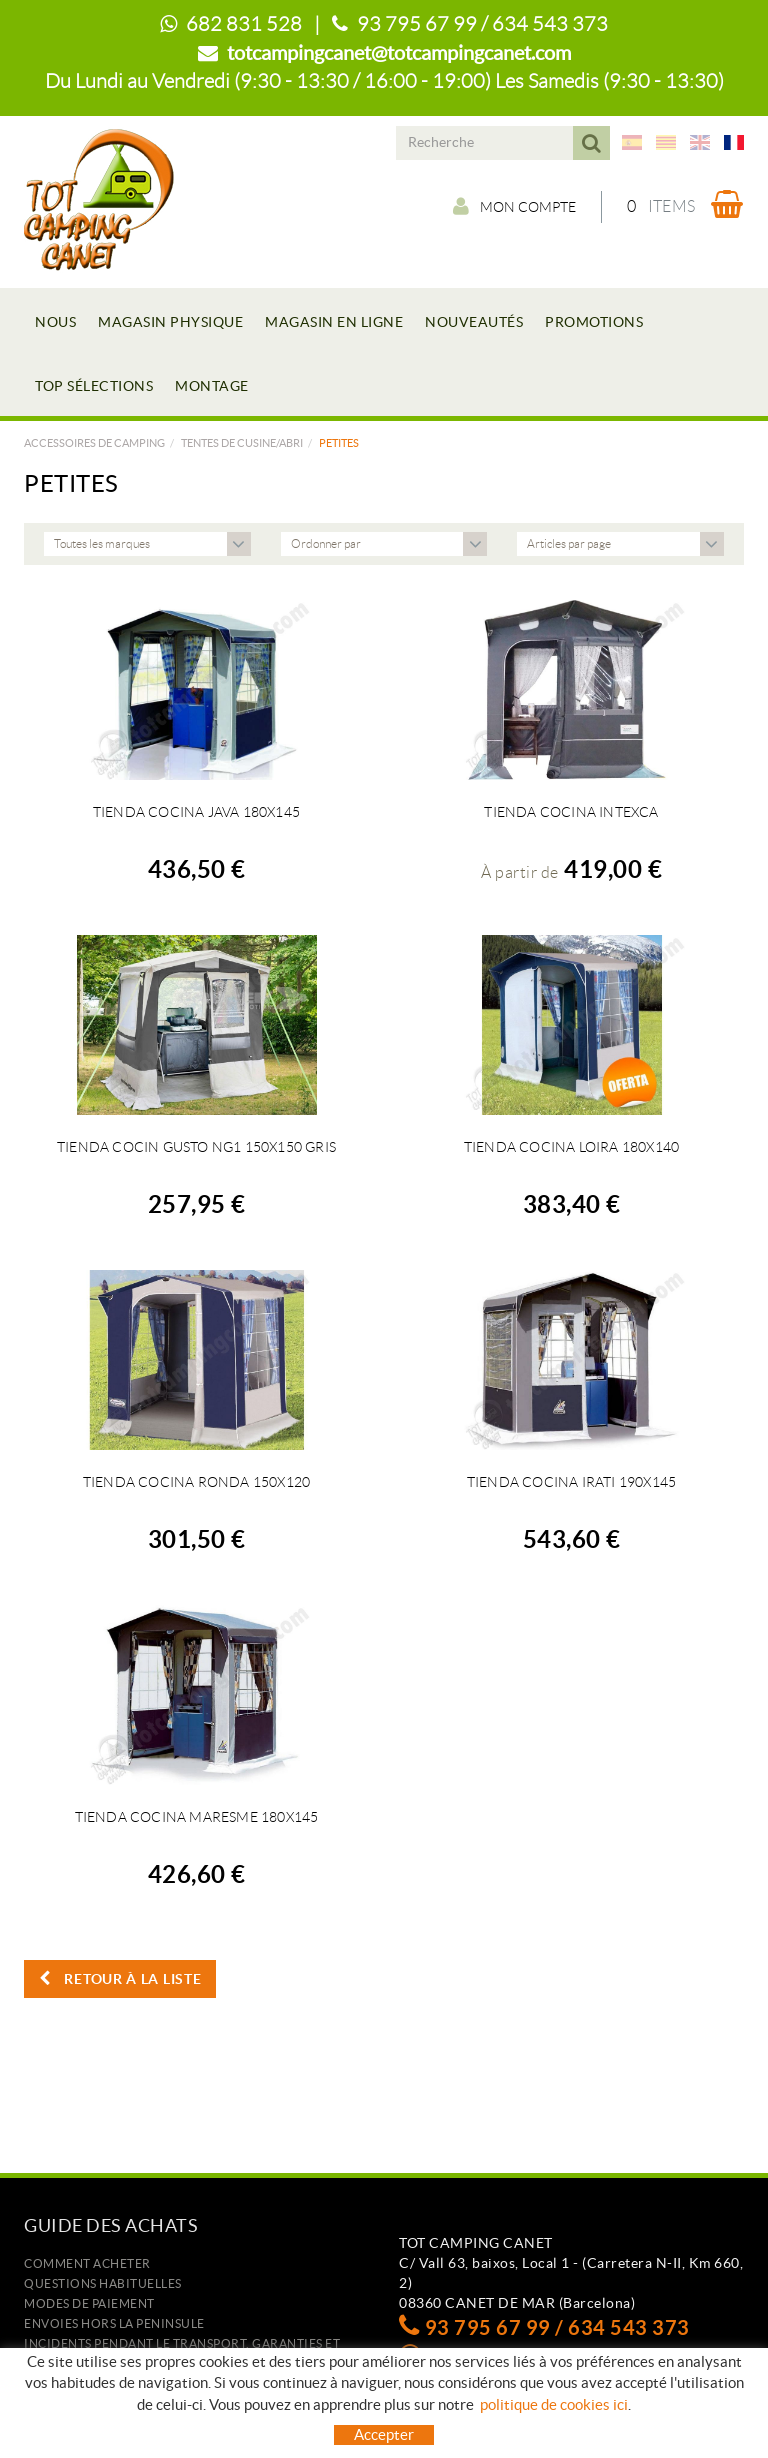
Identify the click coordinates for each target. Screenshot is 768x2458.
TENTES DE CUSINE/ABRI (242, 443)
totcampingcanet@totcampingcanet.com (399, 53)
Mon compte (514, 206)
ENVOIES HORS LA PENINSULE (114, 2323)
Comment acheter (87, 2263)
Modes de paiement (89, 2303)
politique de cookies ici (554, 2404)
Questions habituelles (103, 2283)
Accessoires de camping (94, 443)
